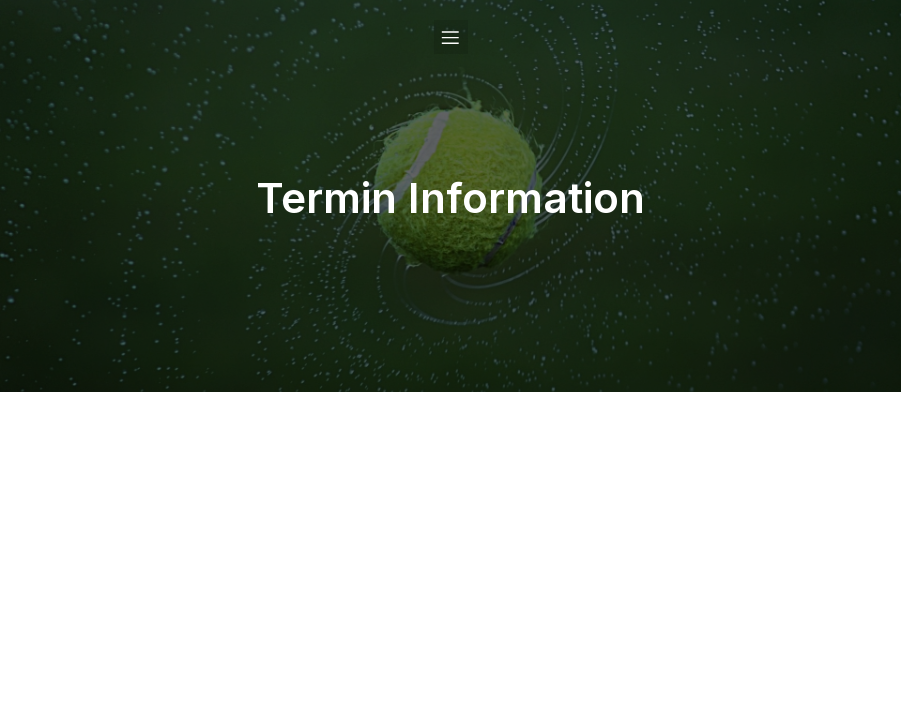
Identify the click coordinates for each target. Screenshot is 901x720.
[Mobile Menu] (451, 37)
